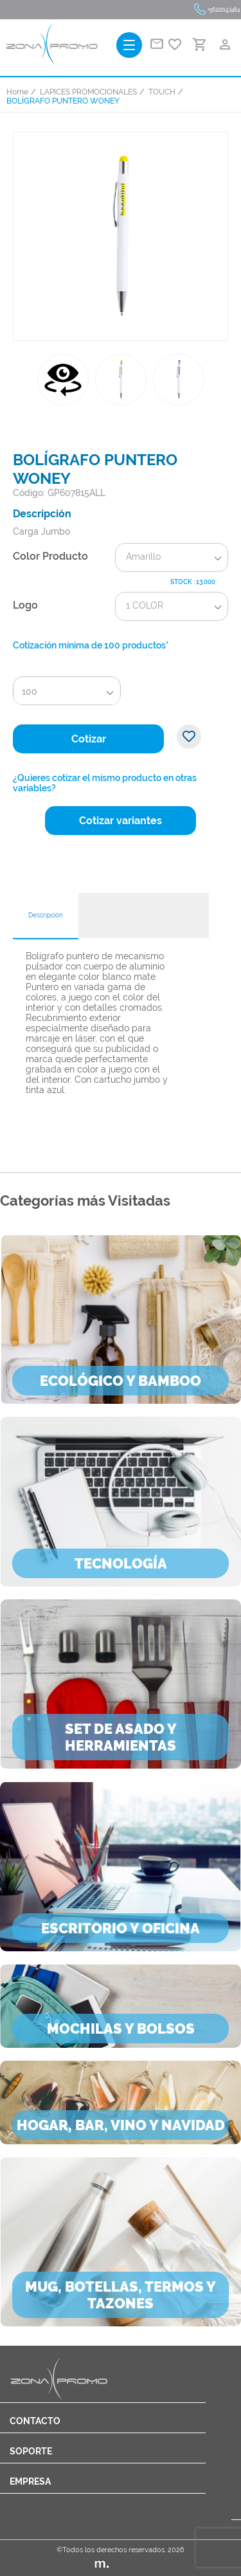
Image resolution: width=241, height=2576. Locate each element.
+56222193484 (224, 9)
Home (17, 92)
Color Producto (50, 556)
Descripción (45, 915)
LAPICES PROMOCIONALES (88, 92)
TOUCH (161, 92)
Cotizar (88, 739)
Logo (25, 605)
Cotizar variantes (120, 820)
